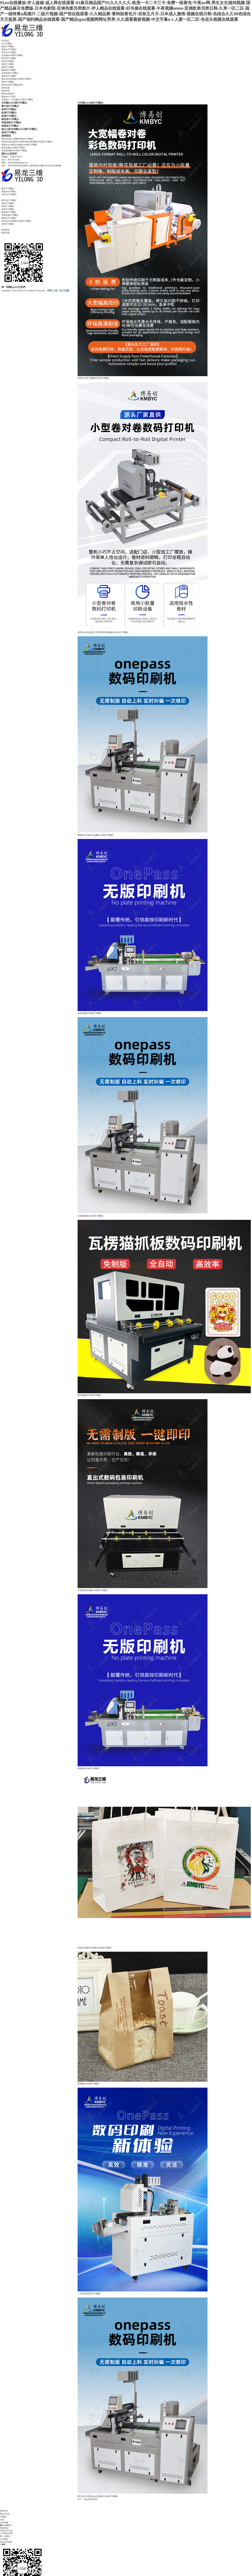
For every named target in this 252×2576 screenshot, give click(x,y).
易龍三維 (52, 290)
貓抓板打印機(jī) (8, 70)
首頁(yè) (5, 99)
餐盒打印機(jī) (7, 46)
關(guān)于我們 (8, 238)
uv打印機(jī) (6, 185)
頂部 (2, 2493)
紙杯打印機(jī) (7, 61)
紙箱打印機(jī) (7, 67)
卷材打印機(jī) (7, 82)
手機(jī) (3, 2490)
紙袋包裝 (5, 88)
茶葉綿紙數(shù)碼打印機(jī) (14, 150)
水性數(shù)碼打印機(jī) (22, 99)
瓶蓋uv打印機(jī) (8, 49)
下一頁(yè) (85, 2472)
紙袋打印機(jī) (7, 64)
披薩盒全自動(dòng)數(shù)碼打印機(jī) (19, 144)
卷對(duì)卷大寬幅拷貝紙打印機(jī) (17, 139)
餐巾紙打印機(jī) (8, 58)
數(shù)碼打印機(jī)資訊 (12, 227)
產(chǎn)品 (5, 2487)
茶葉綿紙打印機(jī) (9, 73)
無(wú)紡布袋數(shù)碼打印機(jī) (16, 79)
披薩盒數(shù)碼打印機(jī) (13, 147)
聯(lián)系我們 (7, 235)
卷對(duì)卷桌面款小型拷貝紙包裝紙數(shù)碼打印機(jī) (26, 141)
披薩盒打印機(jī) (8, 76)
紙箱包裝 (5, 90)
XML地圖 (64, 290)
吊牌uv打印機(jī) (8, 52)
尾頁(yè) (94, 2472)
